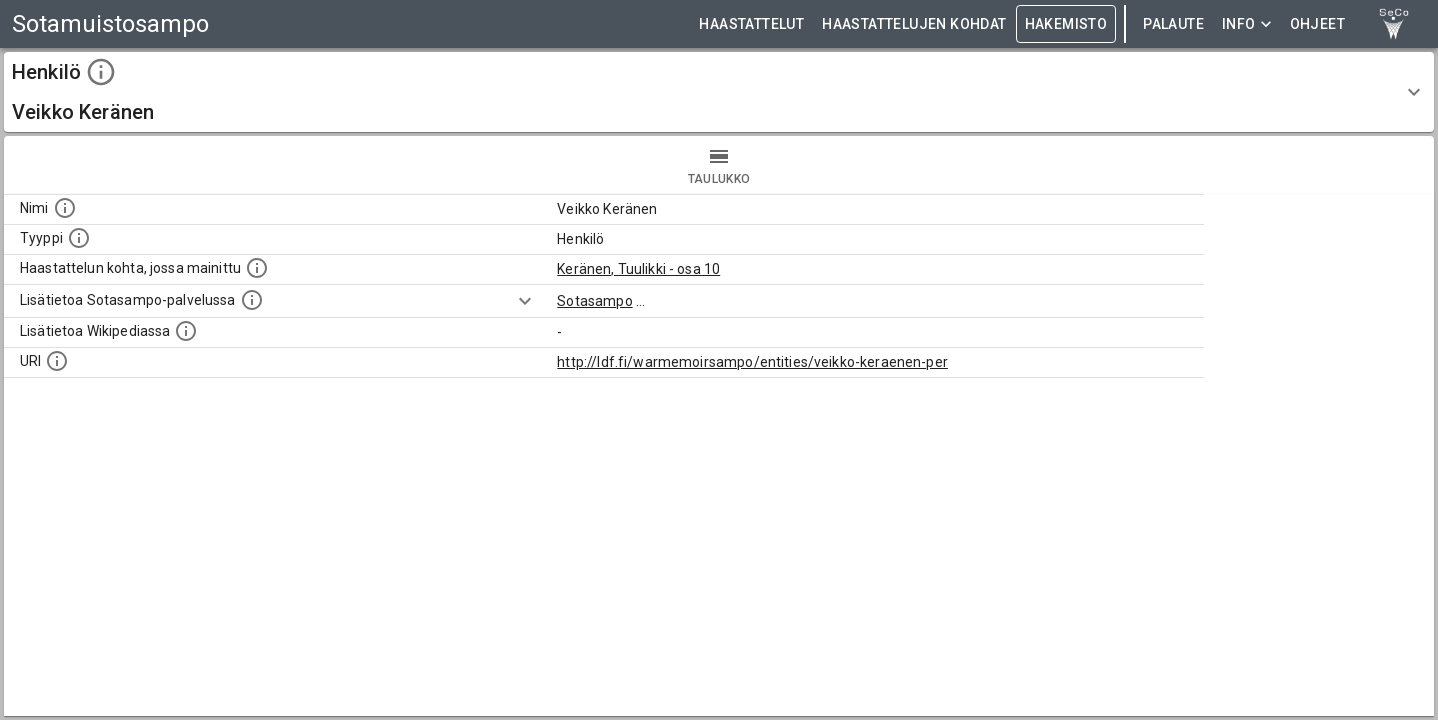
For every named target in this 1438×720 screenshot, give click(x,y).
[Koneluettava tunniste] (57, 361)
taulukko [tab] (719, 165)
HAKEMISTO (1066, 24)
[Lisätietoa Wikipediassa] (186, 331)
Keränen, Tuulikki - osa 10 (638, 269)
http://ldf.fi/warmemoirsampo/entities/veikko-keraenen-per (752, 362)
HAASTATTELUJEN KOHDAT (914, 24)
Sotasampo (594, 301)
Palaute (1173, 24)
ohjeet (1317, 24)
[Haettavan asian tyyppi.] (79, 238)
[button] (719, 92)
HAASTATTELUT (751, 24)
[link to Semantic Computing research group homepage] (1394, 24)
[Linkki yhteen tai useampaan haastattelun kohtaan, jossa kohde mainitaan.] (257, 268)
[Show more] (525, 301)
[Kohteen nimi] (65, 208)
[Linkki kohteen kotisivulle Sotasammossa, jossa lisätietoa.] (252, 300)
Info (1247, 24)
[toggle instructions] (101, 72)
